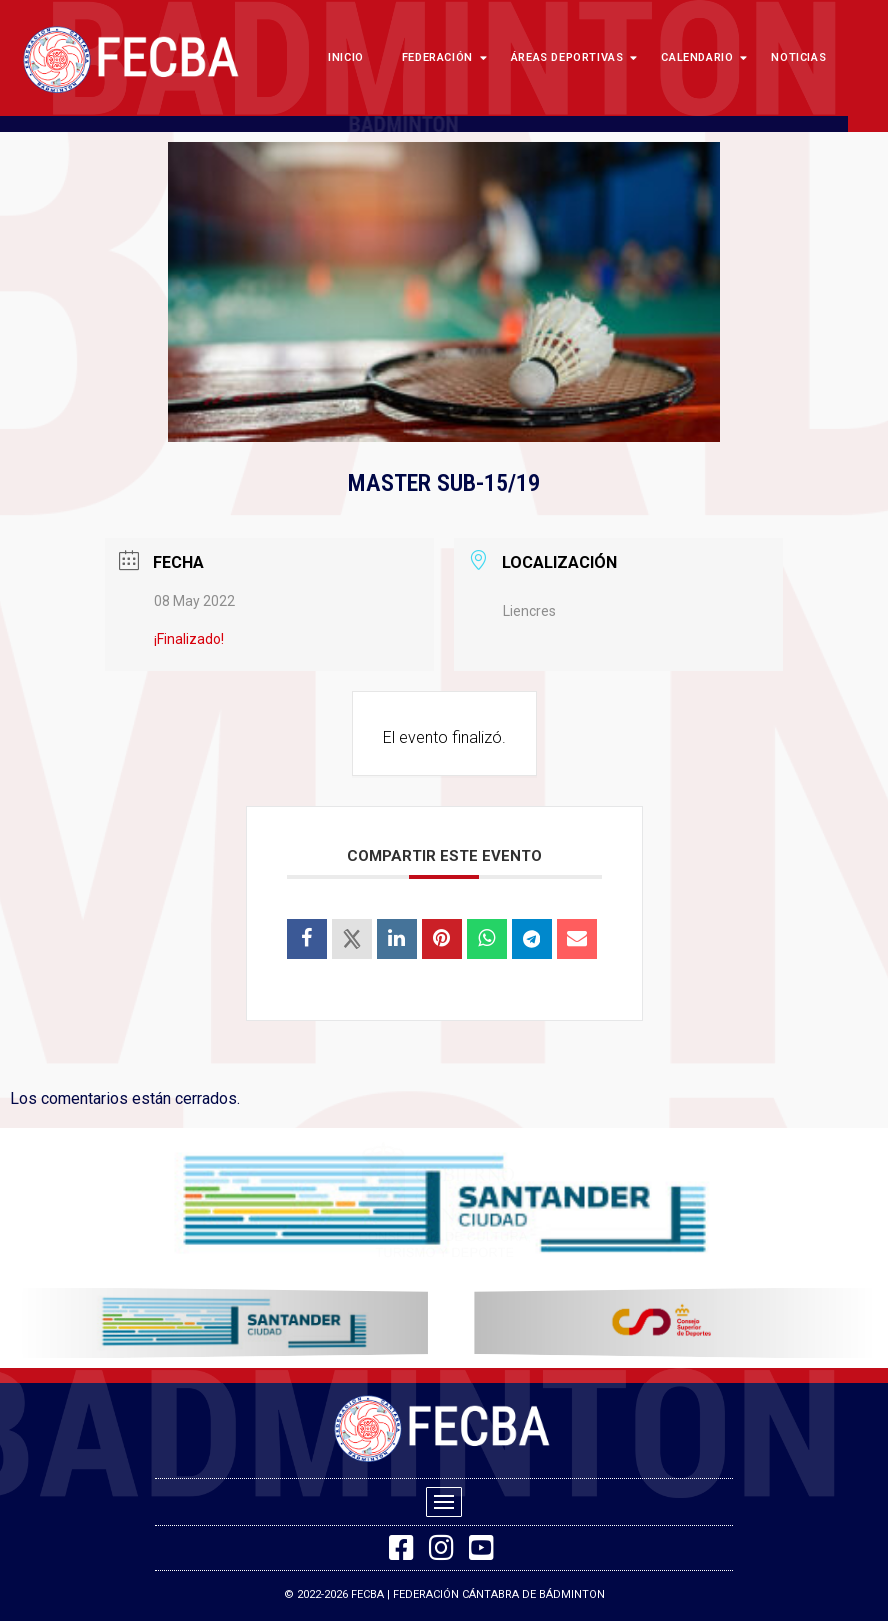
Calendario (701, 57)
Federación (442, 57)
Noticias (798, 57)
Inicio (346, 57)
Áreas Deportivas (572, 57)
